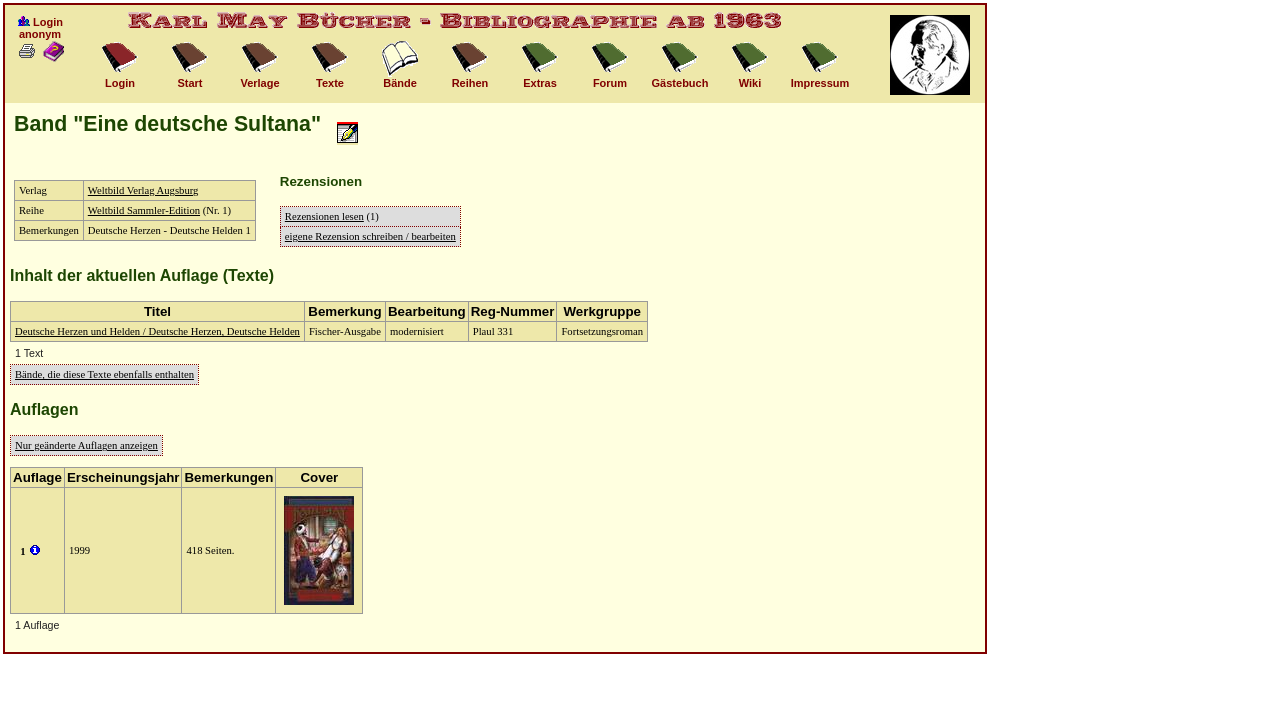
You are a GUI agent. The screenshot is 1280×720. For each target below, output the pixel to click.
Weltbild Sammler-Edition (144, 210)
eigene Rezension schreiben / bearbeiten (370, 236)
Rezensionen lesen (324, 216)
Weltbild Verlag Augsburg (143, 190)
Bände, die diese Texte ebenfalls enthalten (104, 374)
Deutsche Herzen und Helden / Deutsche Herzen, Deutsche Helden (157, 331)
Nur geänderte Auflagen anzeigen (86, 445)
